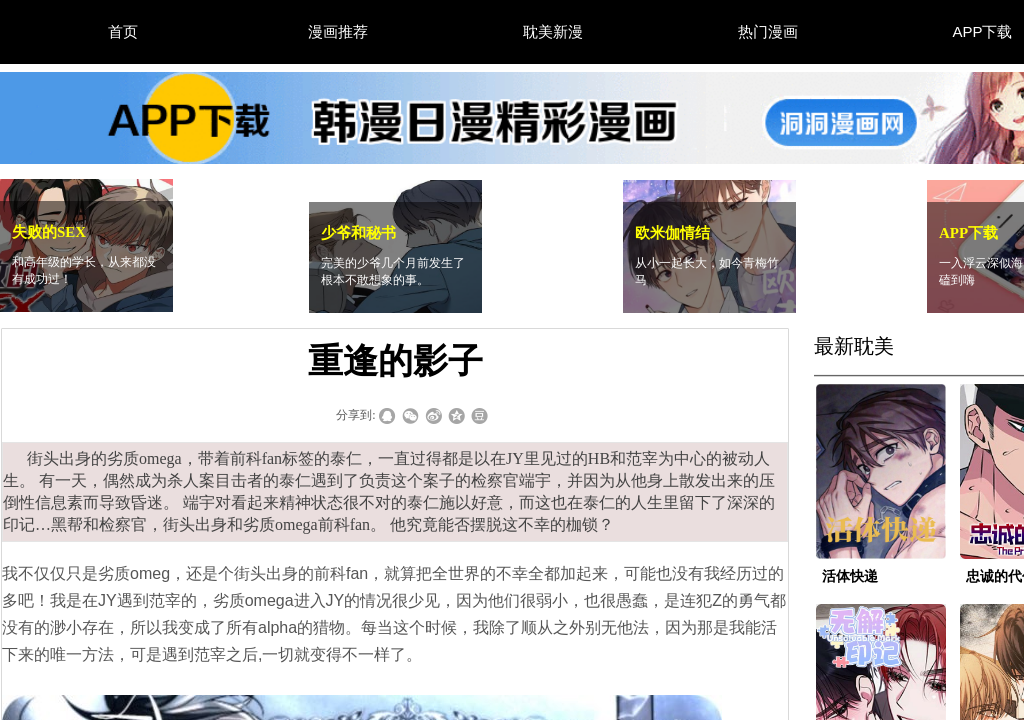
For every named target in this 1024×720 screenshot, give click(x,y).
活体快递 (850, 576)
